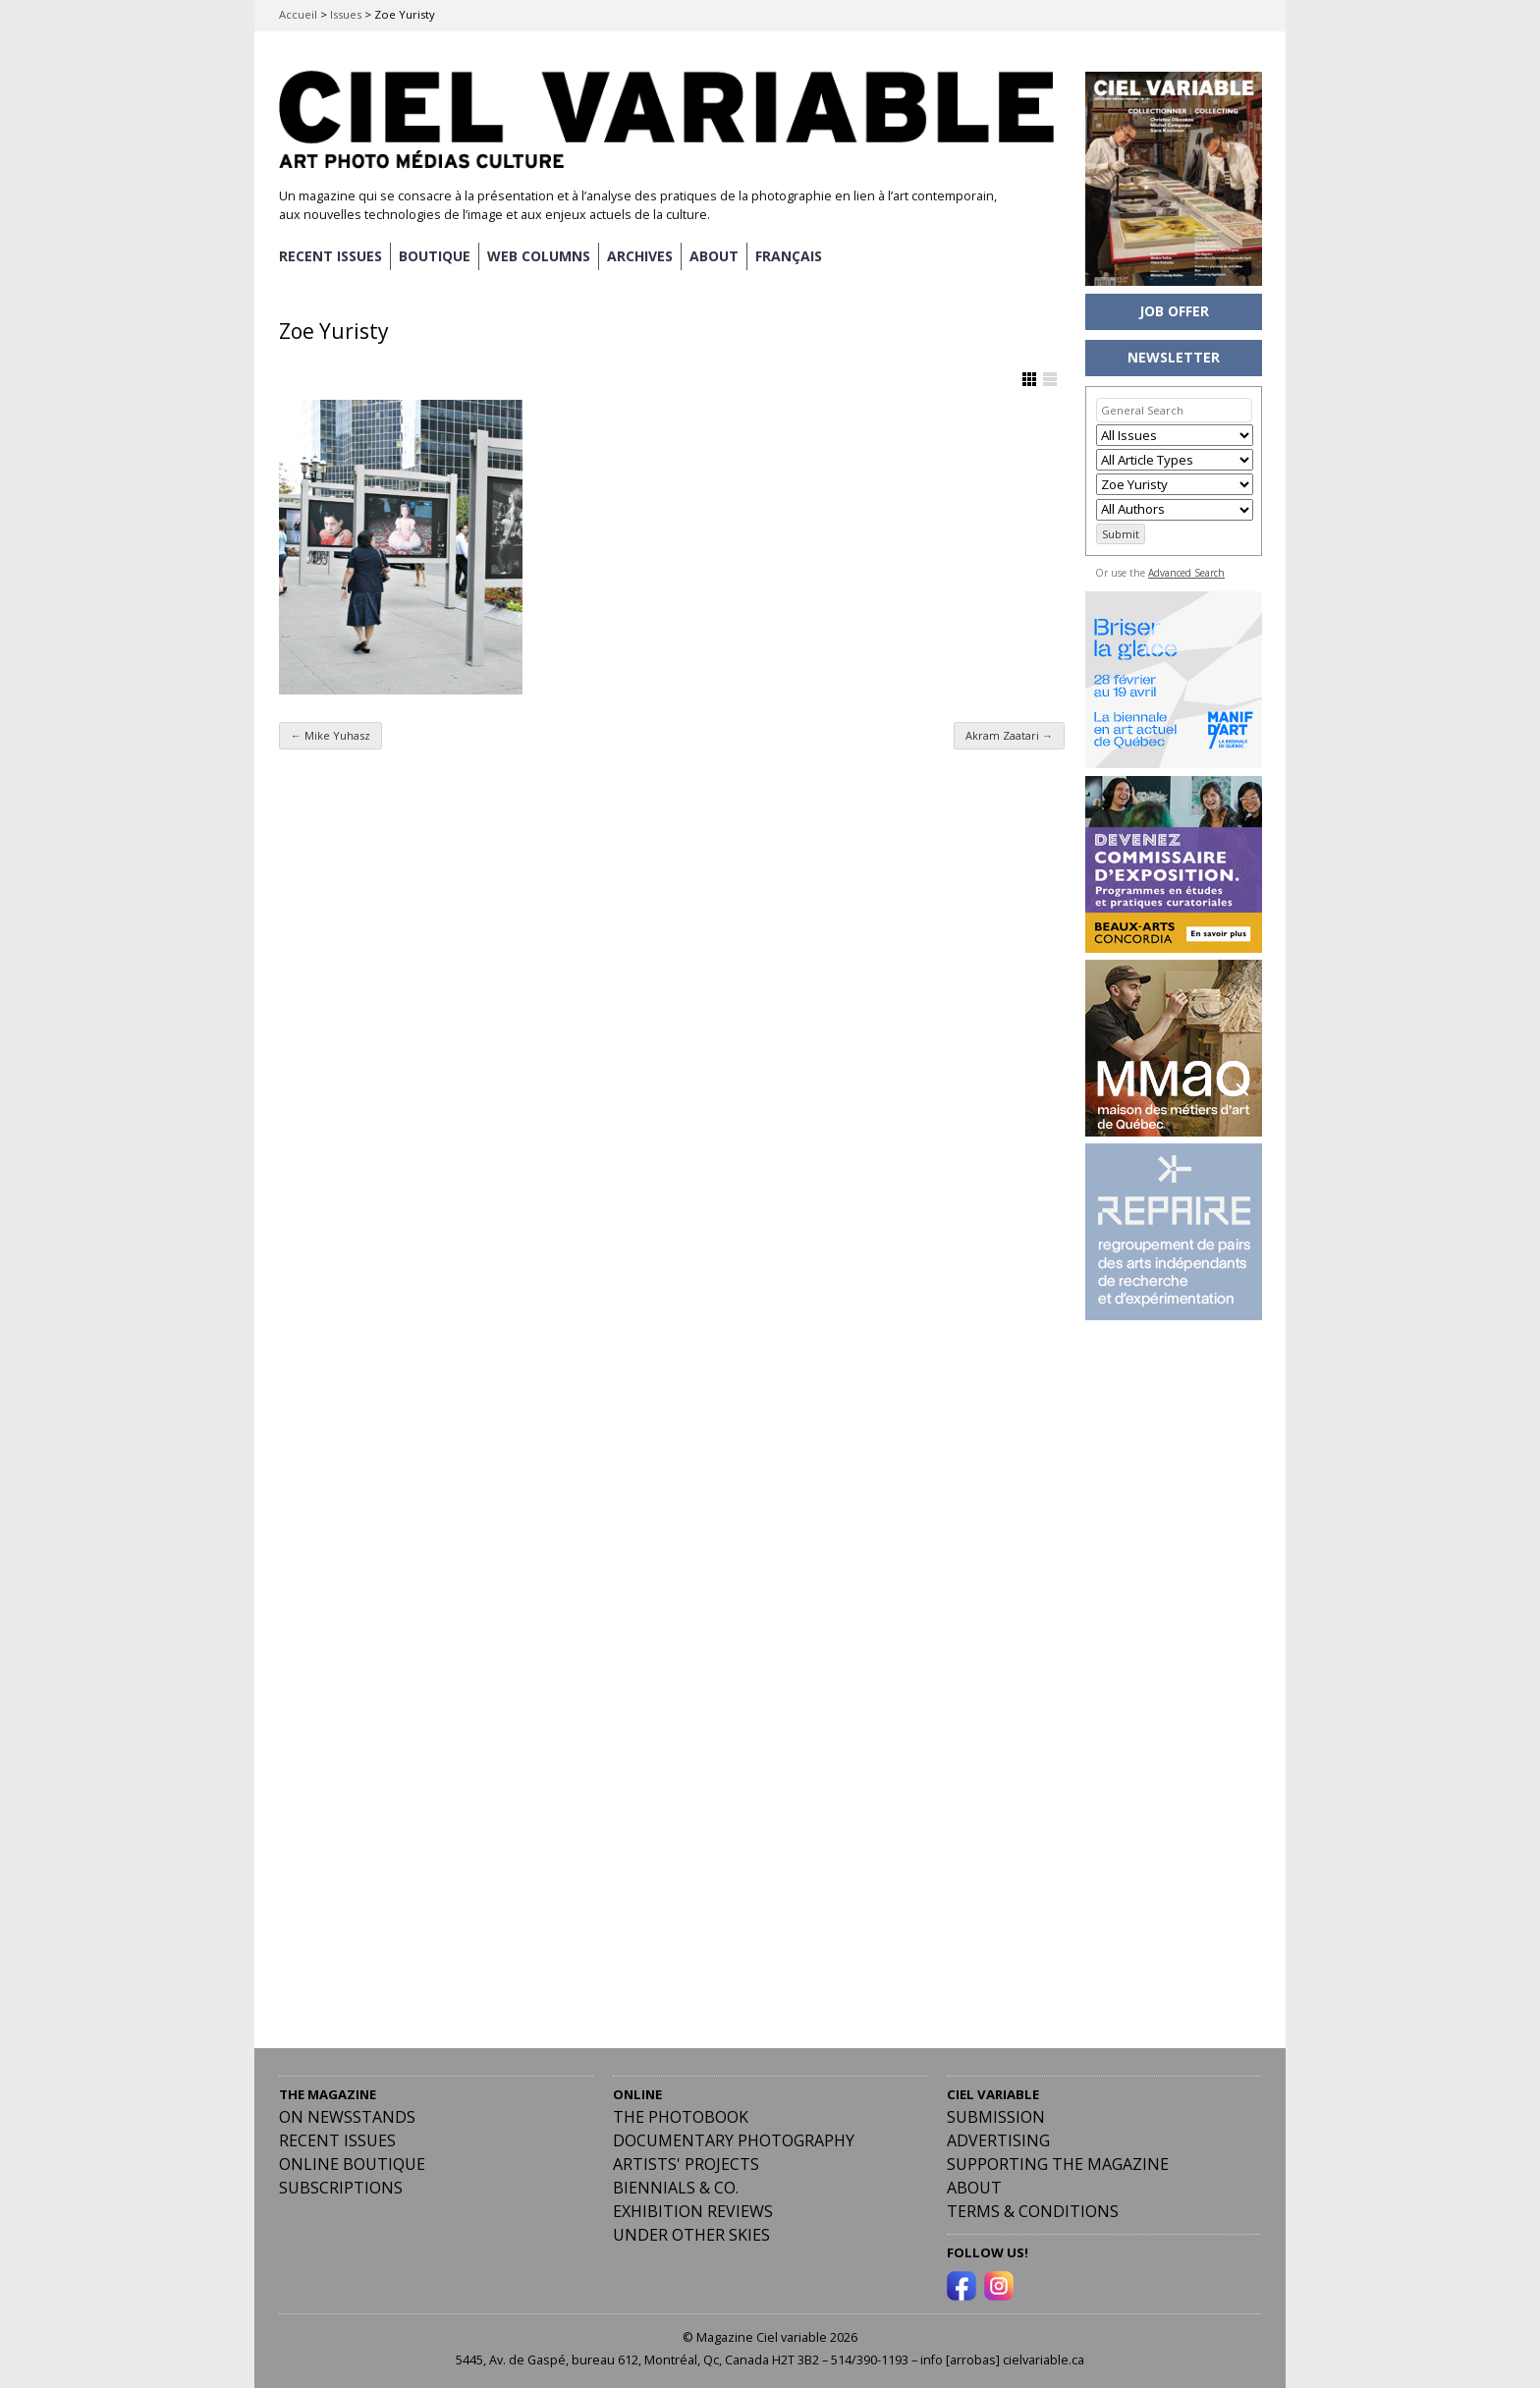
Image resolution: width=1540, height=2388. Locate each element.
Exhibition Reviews (693, 2211)
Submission (996, 2117)
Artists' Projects (686, 2164)
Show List (1050, 379)
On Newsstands (347, 2117)
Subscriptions (341, 2187)
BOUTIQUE (434, 256)
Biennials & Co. (676, 2187)
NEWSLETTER (1174, 357)
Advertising (998, 2140)
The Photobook (680, 2117)
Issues (345, 14)
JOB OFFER (1174, 311)
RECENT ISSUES (330, 256)
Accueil (298, 14)
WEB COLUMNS (538, 256)
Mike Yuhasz (330, 735)
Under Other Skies (691, 2235)
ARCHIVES (640, 256)
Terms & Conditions (1033, 2211)
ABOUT (714, 256)
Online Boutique (352, 2164)
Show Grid (1029, 379)
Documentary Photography (733, 2140)
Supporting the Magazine (1058, 2164)
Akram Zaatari (1009, 735)
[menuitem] (788, 256)
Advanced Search (1186, 573)
